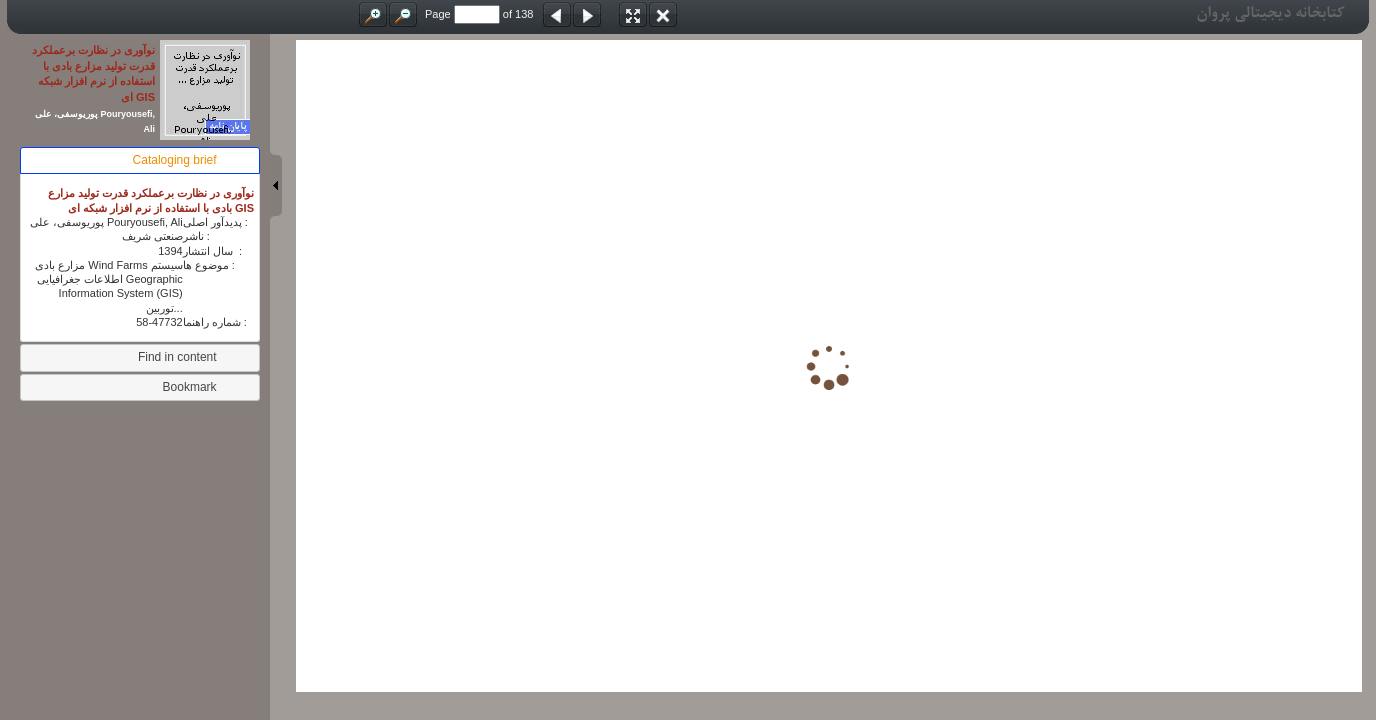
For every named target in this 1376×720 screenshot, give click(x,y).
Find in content (177, 357)
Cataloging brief (175, 160)
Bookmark (190, 387)
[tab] (140, 160)
